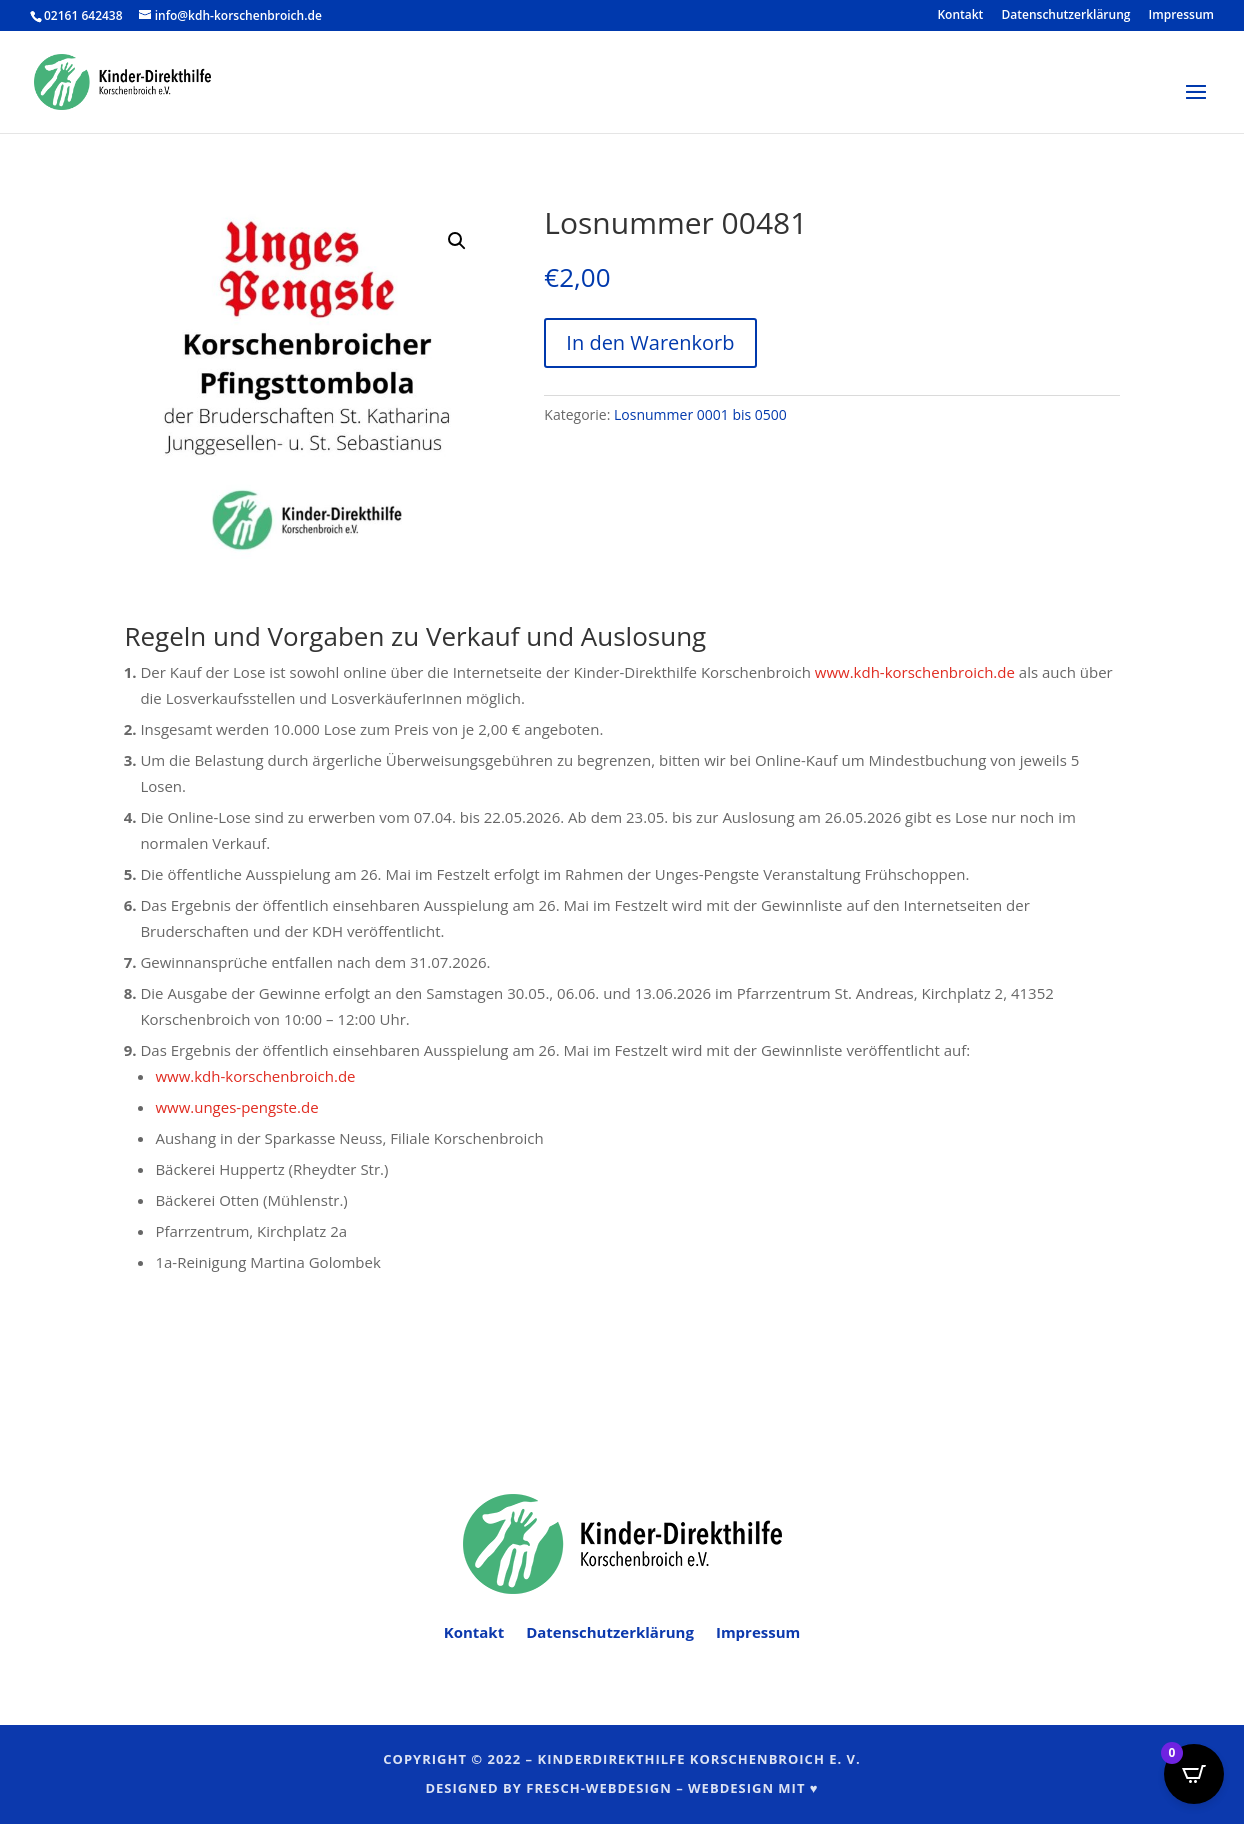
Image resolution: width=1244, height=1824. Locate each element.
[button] (457, 241)
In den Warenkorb (650, 342)
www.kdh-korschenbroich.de (915, 672)
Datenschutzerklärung (1066, 16)
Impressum (1181, 16)
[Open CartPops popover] (1194, 1774)
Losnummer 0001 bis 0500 (700, 414)
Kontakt (960, 16)
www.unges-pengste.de (236, 1107)
